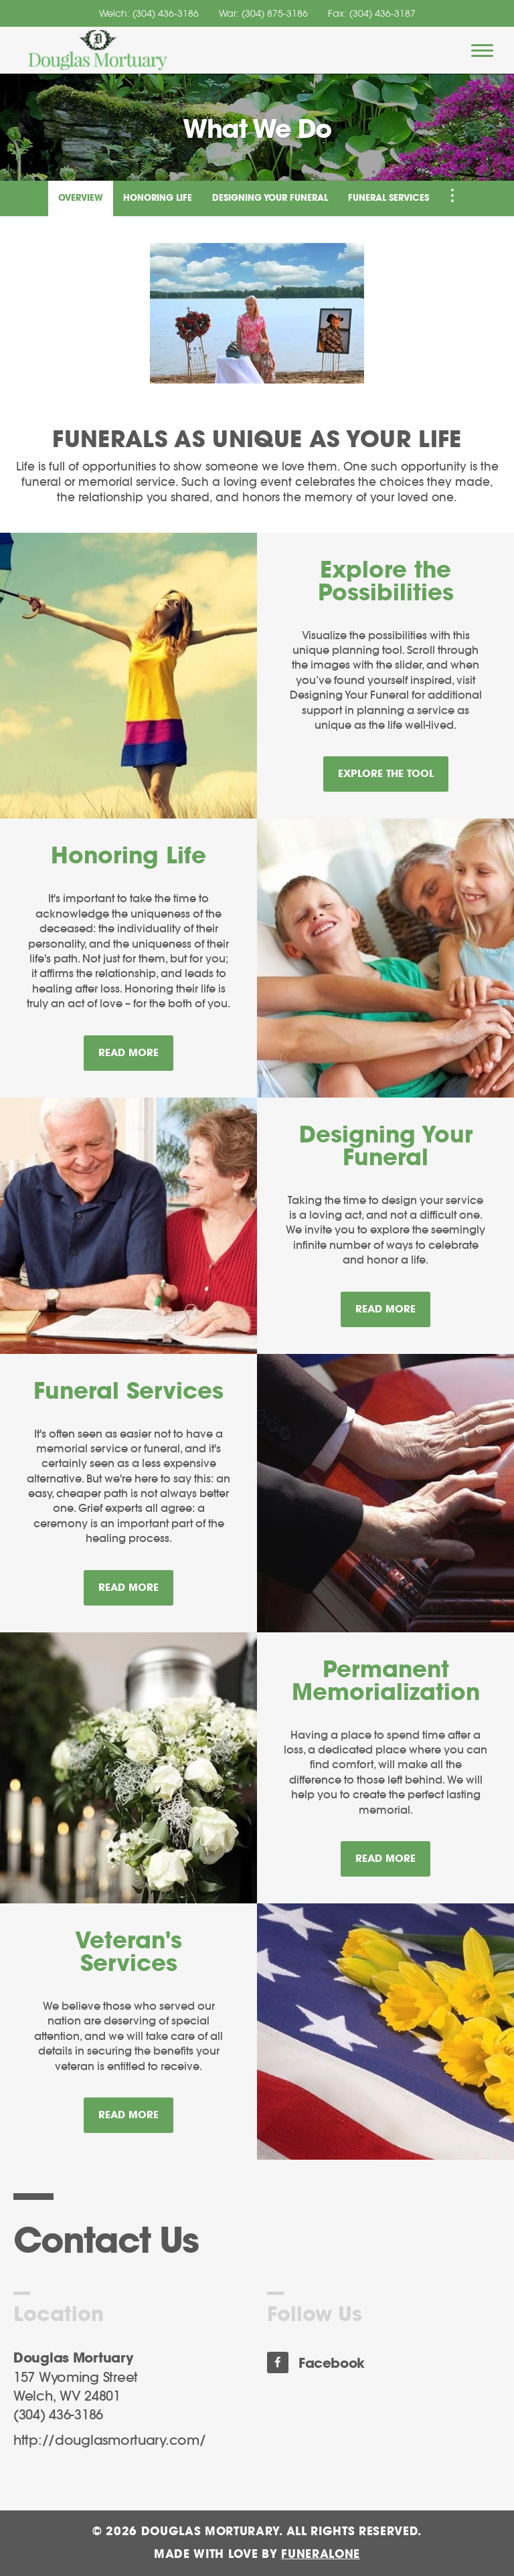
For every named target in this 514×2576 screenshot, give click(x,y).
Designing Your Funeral (270, 198)
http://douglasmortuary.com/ (109, 2441)
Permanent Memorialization (386, 1682)
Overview (80, 198)
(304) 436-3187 (382, 13)
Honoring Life (157, 198)
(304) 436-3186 (166, 13)
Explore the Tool (386, 774)
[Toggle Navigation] (452, 195)
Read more (135, 1047)
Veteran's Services (128, 1953)
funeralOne (320, 2554)
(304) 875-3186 (275, 13)
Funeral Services (388, 198)
